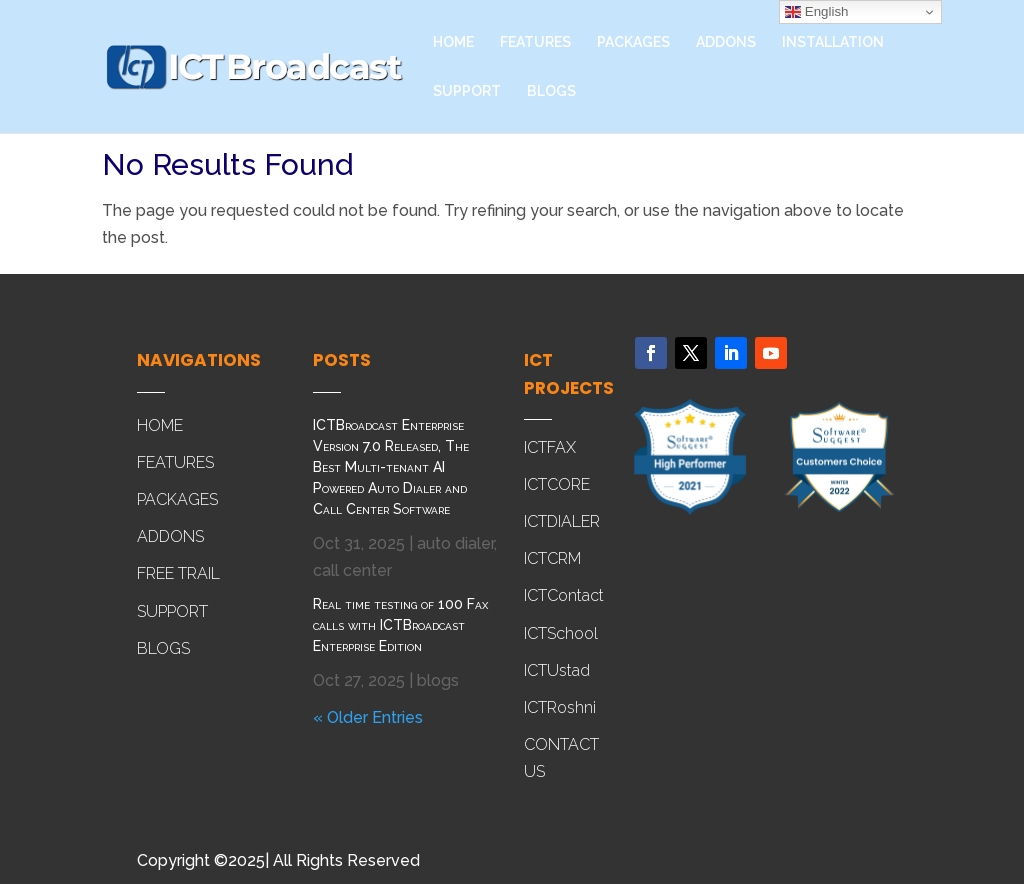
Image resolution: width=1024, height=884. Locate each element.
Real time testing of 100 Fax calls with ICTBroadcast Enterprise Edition (400, 625)
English (816, 12)
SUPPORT (467, 91)
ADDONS (726, 42)
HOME (453, 42)
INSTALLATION (833, 42)
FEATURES (535, 42)
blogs (438, 680)
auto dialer (455, 543)
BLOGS (551, 91)
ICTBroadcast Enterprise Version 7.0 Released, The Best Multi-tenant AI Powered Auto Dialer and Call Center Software (391, 467)
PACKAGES (633, 42)
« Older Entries (368, 717)
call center (352, 570)
